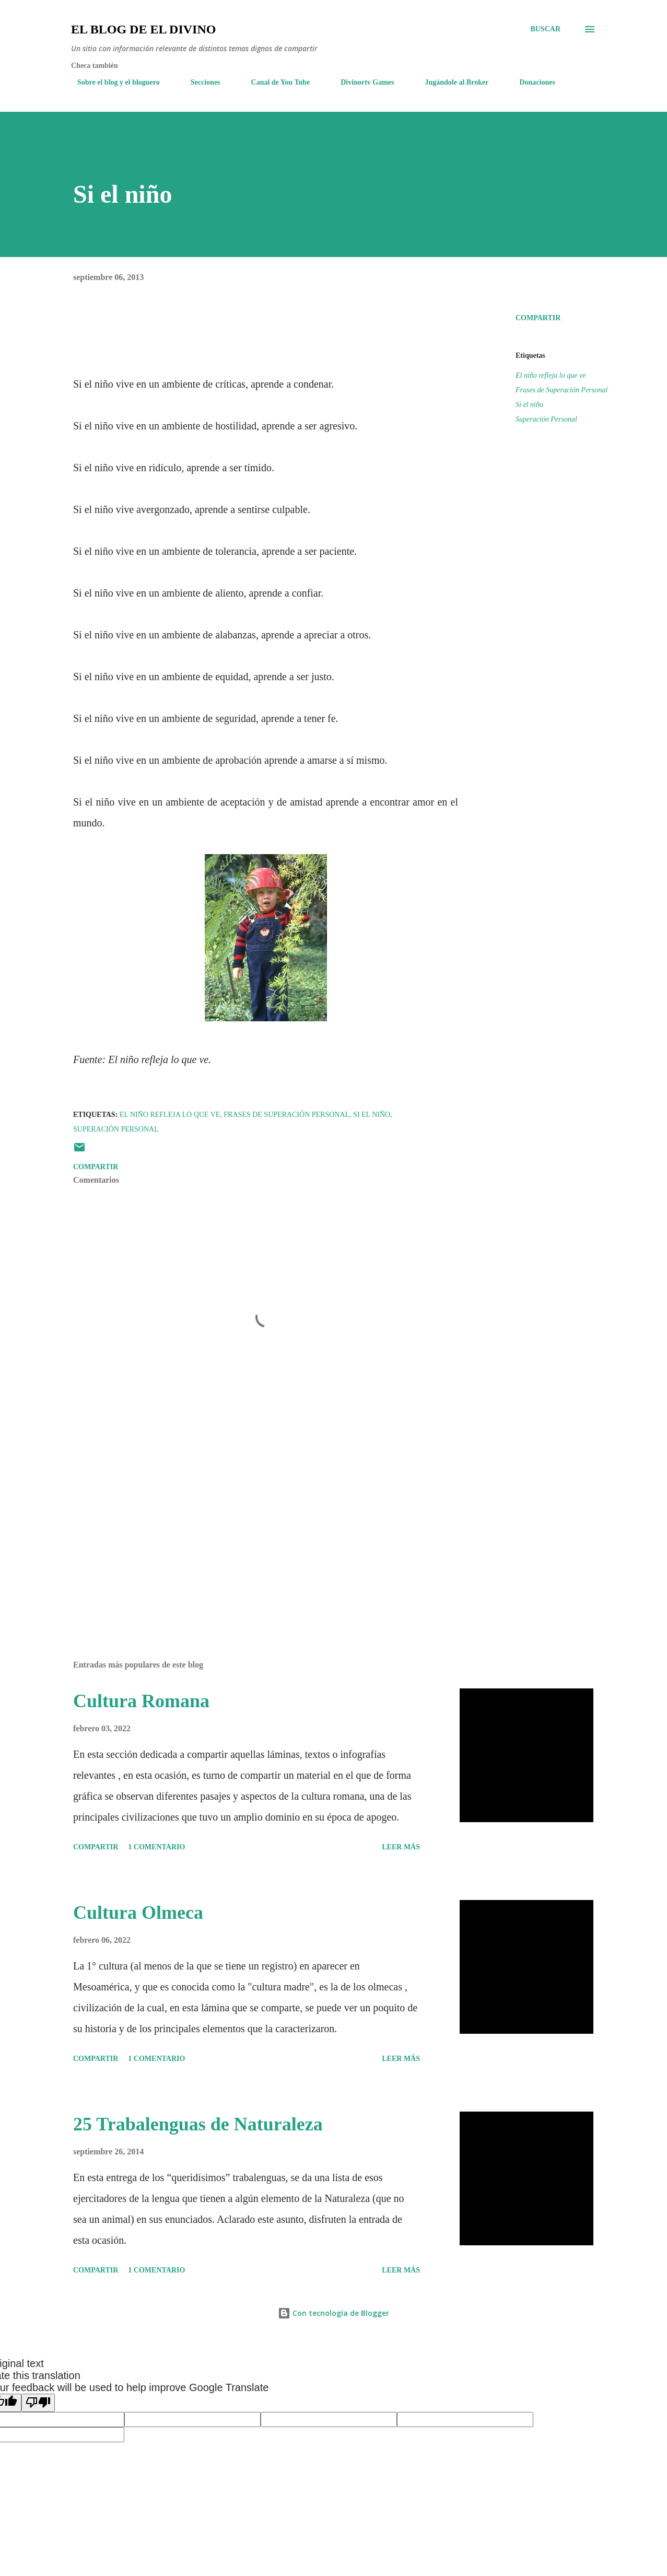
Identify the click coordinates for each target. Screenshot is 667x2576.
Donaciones (530, 82)
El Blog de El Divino (143, 29)
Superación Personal (546, 419)
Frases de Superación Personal (561, 390)
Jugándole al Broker (451, 82)
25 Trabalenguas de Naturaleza (198, 2124)
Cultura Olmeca (138, 1912)
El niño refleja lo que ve (551, 375)
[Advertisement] (249, 1530)
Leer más (401, 1847)
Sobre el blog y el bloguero (112, 82)
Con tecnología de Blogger (333, 2313)
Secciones (199, 82)
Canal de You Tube (274, 82)
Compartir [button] (538, 318)
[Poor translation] (38, 2403)
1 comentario (156, 1847)
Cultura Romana (141, 1701)
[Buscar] (545, 29)
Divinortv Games (361, 82)
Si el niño (529, 405)
